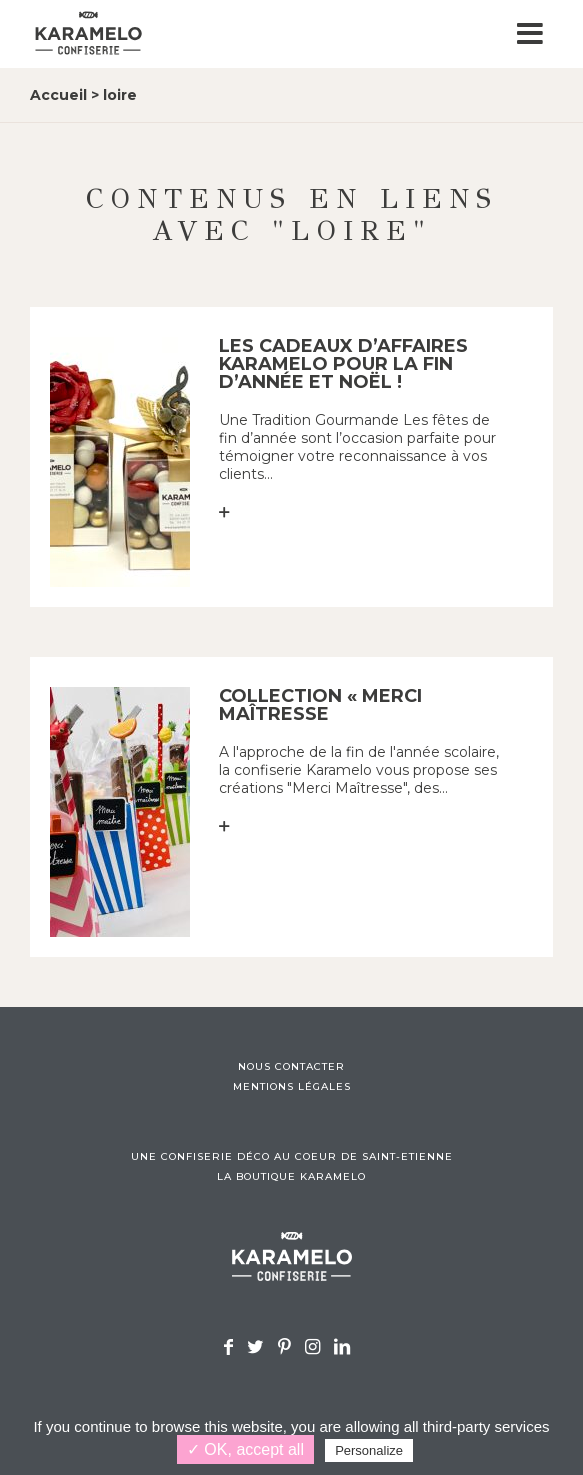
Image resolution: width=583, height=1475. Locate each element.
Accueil (58, 95)
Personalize (369, 1450)
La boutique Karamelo (291, 1177)
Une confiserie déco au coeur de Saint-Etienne (292, 1157)
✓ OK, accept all (245, 1449)
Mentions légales (292, 1087)
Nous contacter (291, 1067)
